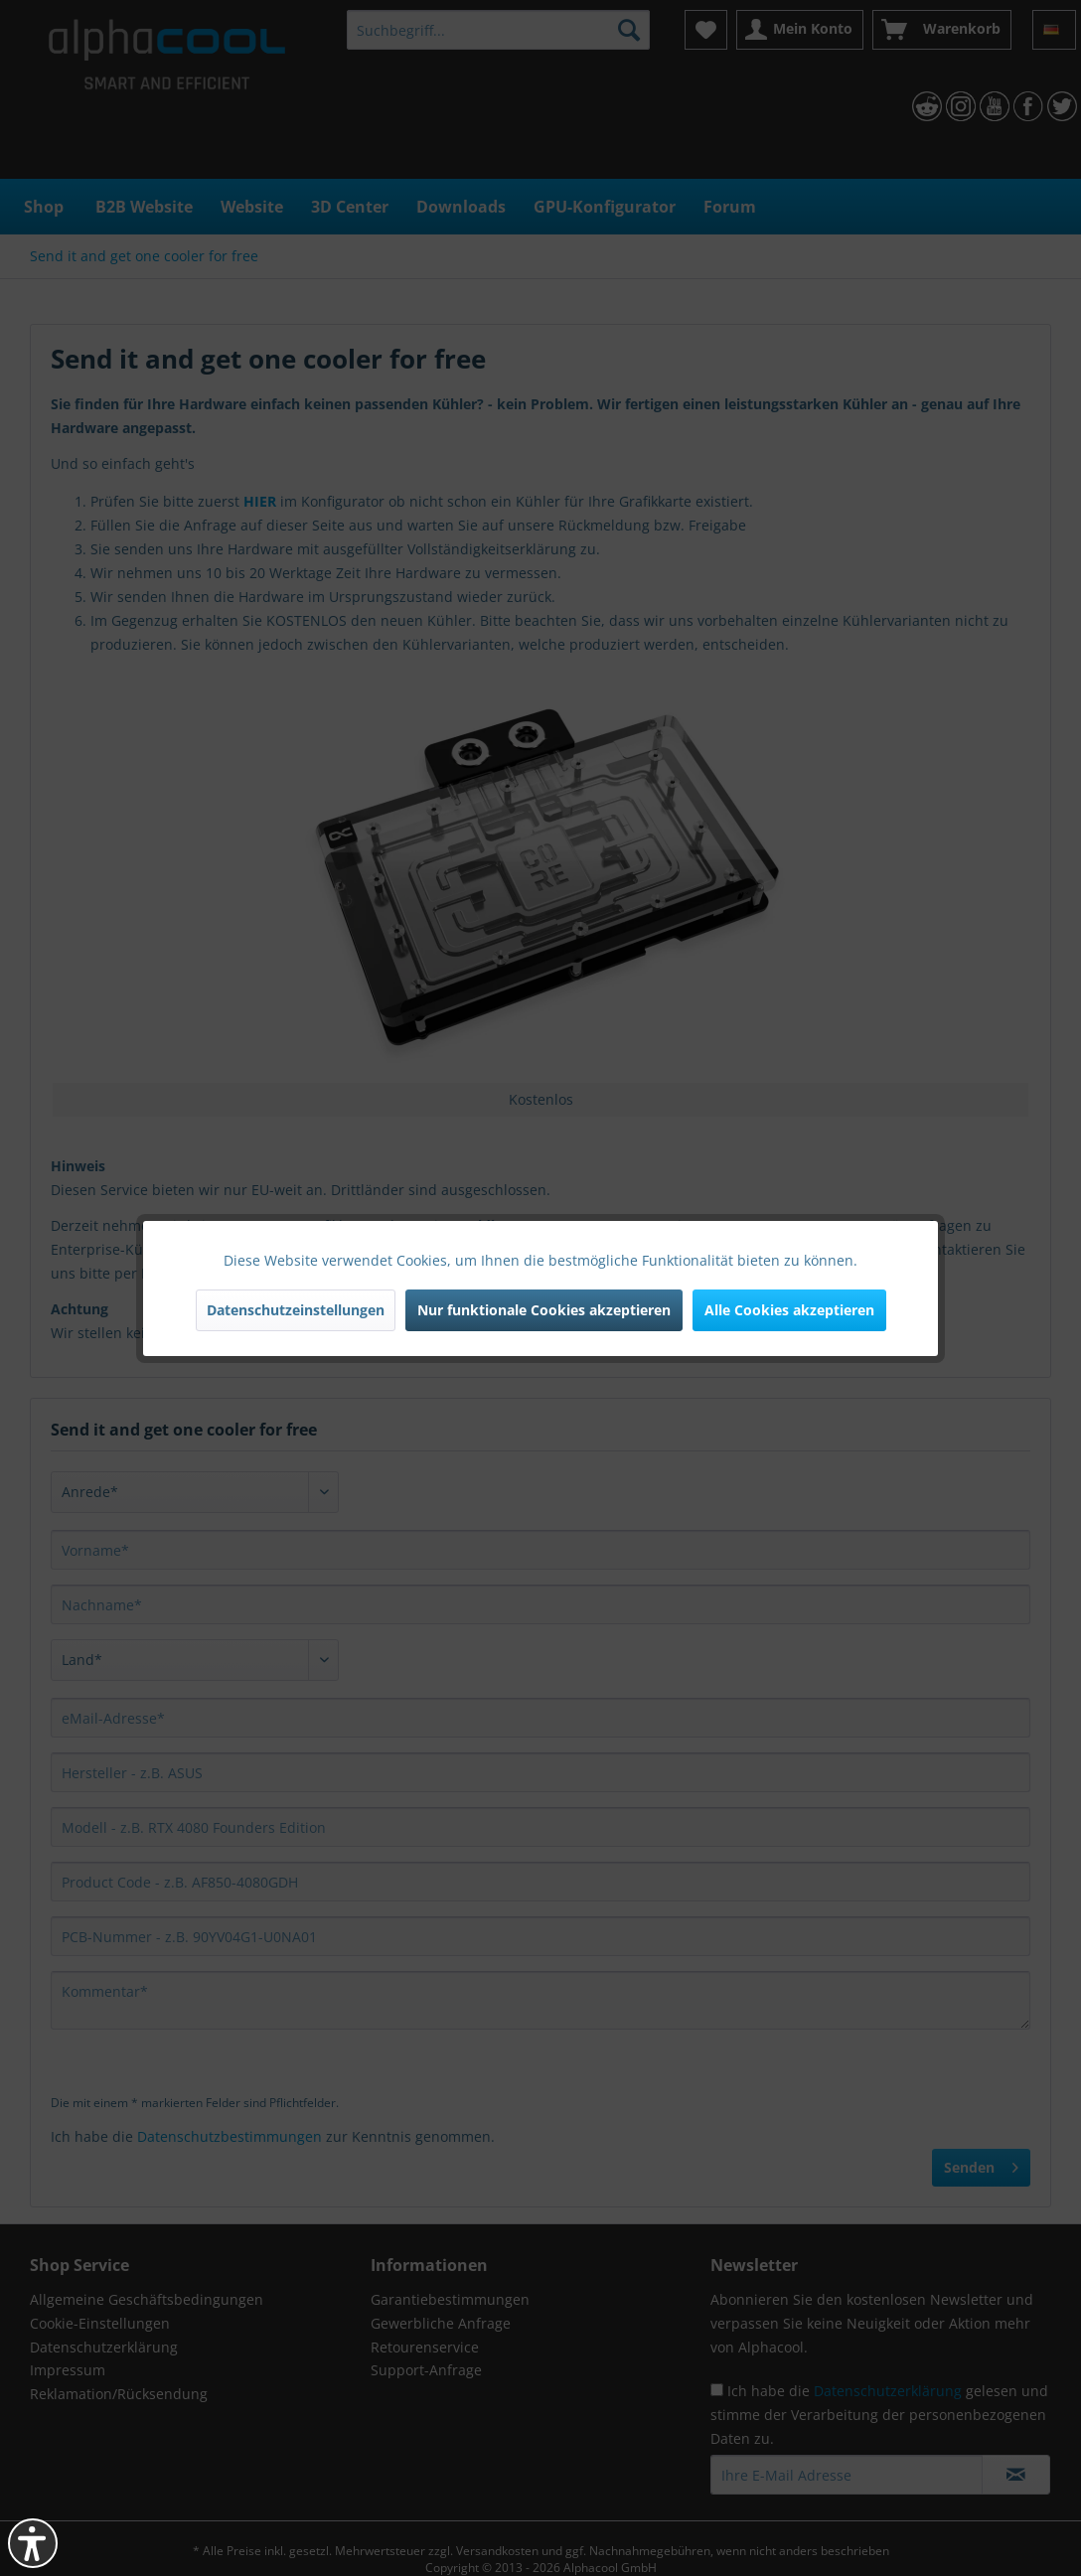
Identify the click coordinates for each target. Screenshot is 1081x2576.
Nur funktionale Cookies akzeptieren (544, 1309)
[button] (33, 2543)
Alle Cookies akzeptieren (789, 1309)
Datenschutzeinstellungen (296, 1309)
